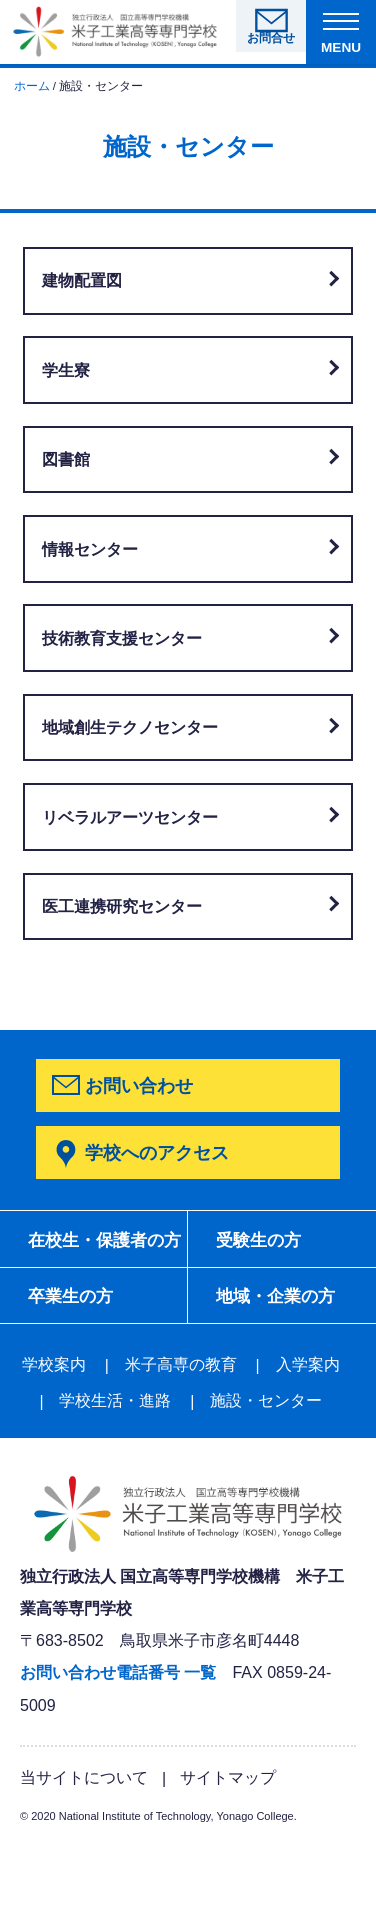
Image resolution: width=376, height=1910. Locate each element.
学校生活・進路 (115, 1465)
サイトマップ (228, 1841)
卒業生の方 (263, 1301)
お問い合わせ (139, 1085)
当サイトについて (84, 1841)
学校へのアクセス (157, 1152)
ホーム (32, 86)
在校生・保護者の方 (102, 1255)
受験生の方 (263, 1242)
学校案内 (54, 1429)
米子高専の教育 (181, 1429)
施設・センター (266, 1465)
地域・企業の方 (93, 1360)
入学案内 (308, 1429)
